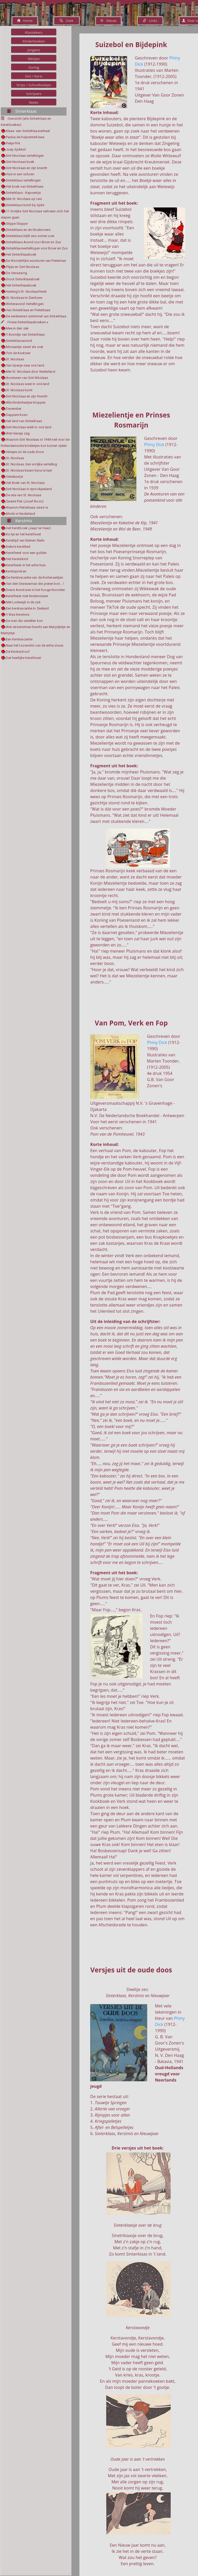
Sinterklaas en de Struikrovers (28, 230)
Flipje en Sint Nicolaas (22, 267)
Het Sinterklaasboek (21, 254)
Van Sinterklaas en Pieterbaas (28, 310)
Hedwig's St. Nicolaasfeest (26, 291)
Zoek (66, 20)
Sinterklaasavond (19, 341)
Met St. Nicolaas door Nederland (30, 371)
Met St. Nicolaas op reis (24, 199)
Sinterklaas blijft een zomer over (30, 236)
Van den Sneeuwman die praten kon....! (35, 584)
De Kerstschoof (18, 652)
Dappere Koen (17, 415)
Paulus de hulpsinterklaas (25, 137)
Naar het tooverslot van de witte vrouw (35, 645)
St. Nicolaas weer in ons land (28, 384)
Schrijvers (34, 93)
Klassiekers (34, 32)
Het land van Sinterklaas (24, 421)
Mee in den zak (17, 328)
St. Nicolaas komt (19, 390)
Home (25, 20)
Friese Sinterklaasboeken (24, 322)
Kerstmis (19, 521)
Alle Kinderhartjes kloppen (26, 402)
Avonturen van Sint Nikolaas (27, 378)
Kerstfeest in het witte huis (26, 565)
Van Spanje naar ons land (25, 365)
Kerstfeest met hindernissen (27, 596)
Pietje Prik (13, 143)
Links (150, 20)
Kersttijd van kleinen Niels (25, 540)
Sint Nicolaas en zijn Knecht (27, 396)
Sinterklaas (22, 111)
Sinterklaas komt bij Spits (25, 205)
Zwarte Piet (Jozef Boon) (25, 501)
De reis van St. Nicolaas (23, 495)
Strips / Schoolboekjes (33, 85)
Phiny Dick (154, 444)
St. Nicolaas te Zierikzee (24, 298)
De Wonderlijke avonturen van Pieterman (36, 261)
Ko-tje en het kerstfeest (23, 534)
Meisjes (34, 58)
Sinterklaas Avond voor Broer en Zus (33, 242)
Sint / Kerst (33, 76)
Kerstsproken (16, 571)
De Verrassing (16, 273)
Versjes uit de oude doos (25, 452)
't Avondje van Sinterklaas (25, 334)
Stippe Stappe (17, 223)
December (14, 409)
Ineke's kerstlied (18, 547)
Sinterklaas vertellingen (23, 180)
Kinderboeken (34, 41)
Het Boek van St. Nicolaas (25, 483)
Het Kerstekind (17, 559)
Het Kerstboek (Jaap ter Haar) (28, 528)
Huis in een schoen (20, 174)
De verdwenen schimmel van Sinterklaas (36, 316)
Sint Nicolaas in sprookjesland (29, 489)
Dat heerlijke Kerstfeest (23, 658)
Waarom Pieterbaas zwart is (27, 507)
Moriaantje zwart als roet (24, 347)
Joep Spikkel (16, 149)
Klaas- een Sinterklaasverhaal (28, 131)
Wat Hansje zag (18, 433)
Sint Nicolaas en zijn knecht (26, 168)
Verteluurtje (14, 476)
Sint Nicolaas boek (20, 162)
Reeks (33, 102)
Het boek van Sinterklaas (24, 186)
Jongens (34, 50)
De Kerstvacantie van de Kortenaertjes (34, 577)
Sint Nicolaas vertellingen (25, 156)
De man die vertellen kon (24, 621)
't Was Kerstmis (18, 614)
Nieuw (108, 20)
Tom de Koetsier (18, 353)
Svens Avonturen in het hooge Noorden (35, 590)
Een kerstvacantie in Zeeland (27, 608)
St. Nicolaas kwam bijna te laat (29, 470)
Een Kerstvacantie (19, 639)
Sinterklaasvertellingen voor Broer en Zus (37, 248)
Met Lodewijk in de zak (23, 602)
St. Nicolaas (15, 359)
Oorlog (33, 67)
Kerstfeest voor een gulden (26, 553)
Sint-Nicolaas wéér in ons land (29, 427)
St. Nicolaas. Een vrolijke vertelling (31, 464)
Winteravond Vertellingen (25, 304)
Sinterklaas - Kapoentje (23, 193)
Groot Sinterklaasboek (23, 279)
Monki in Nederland (20, 514)
